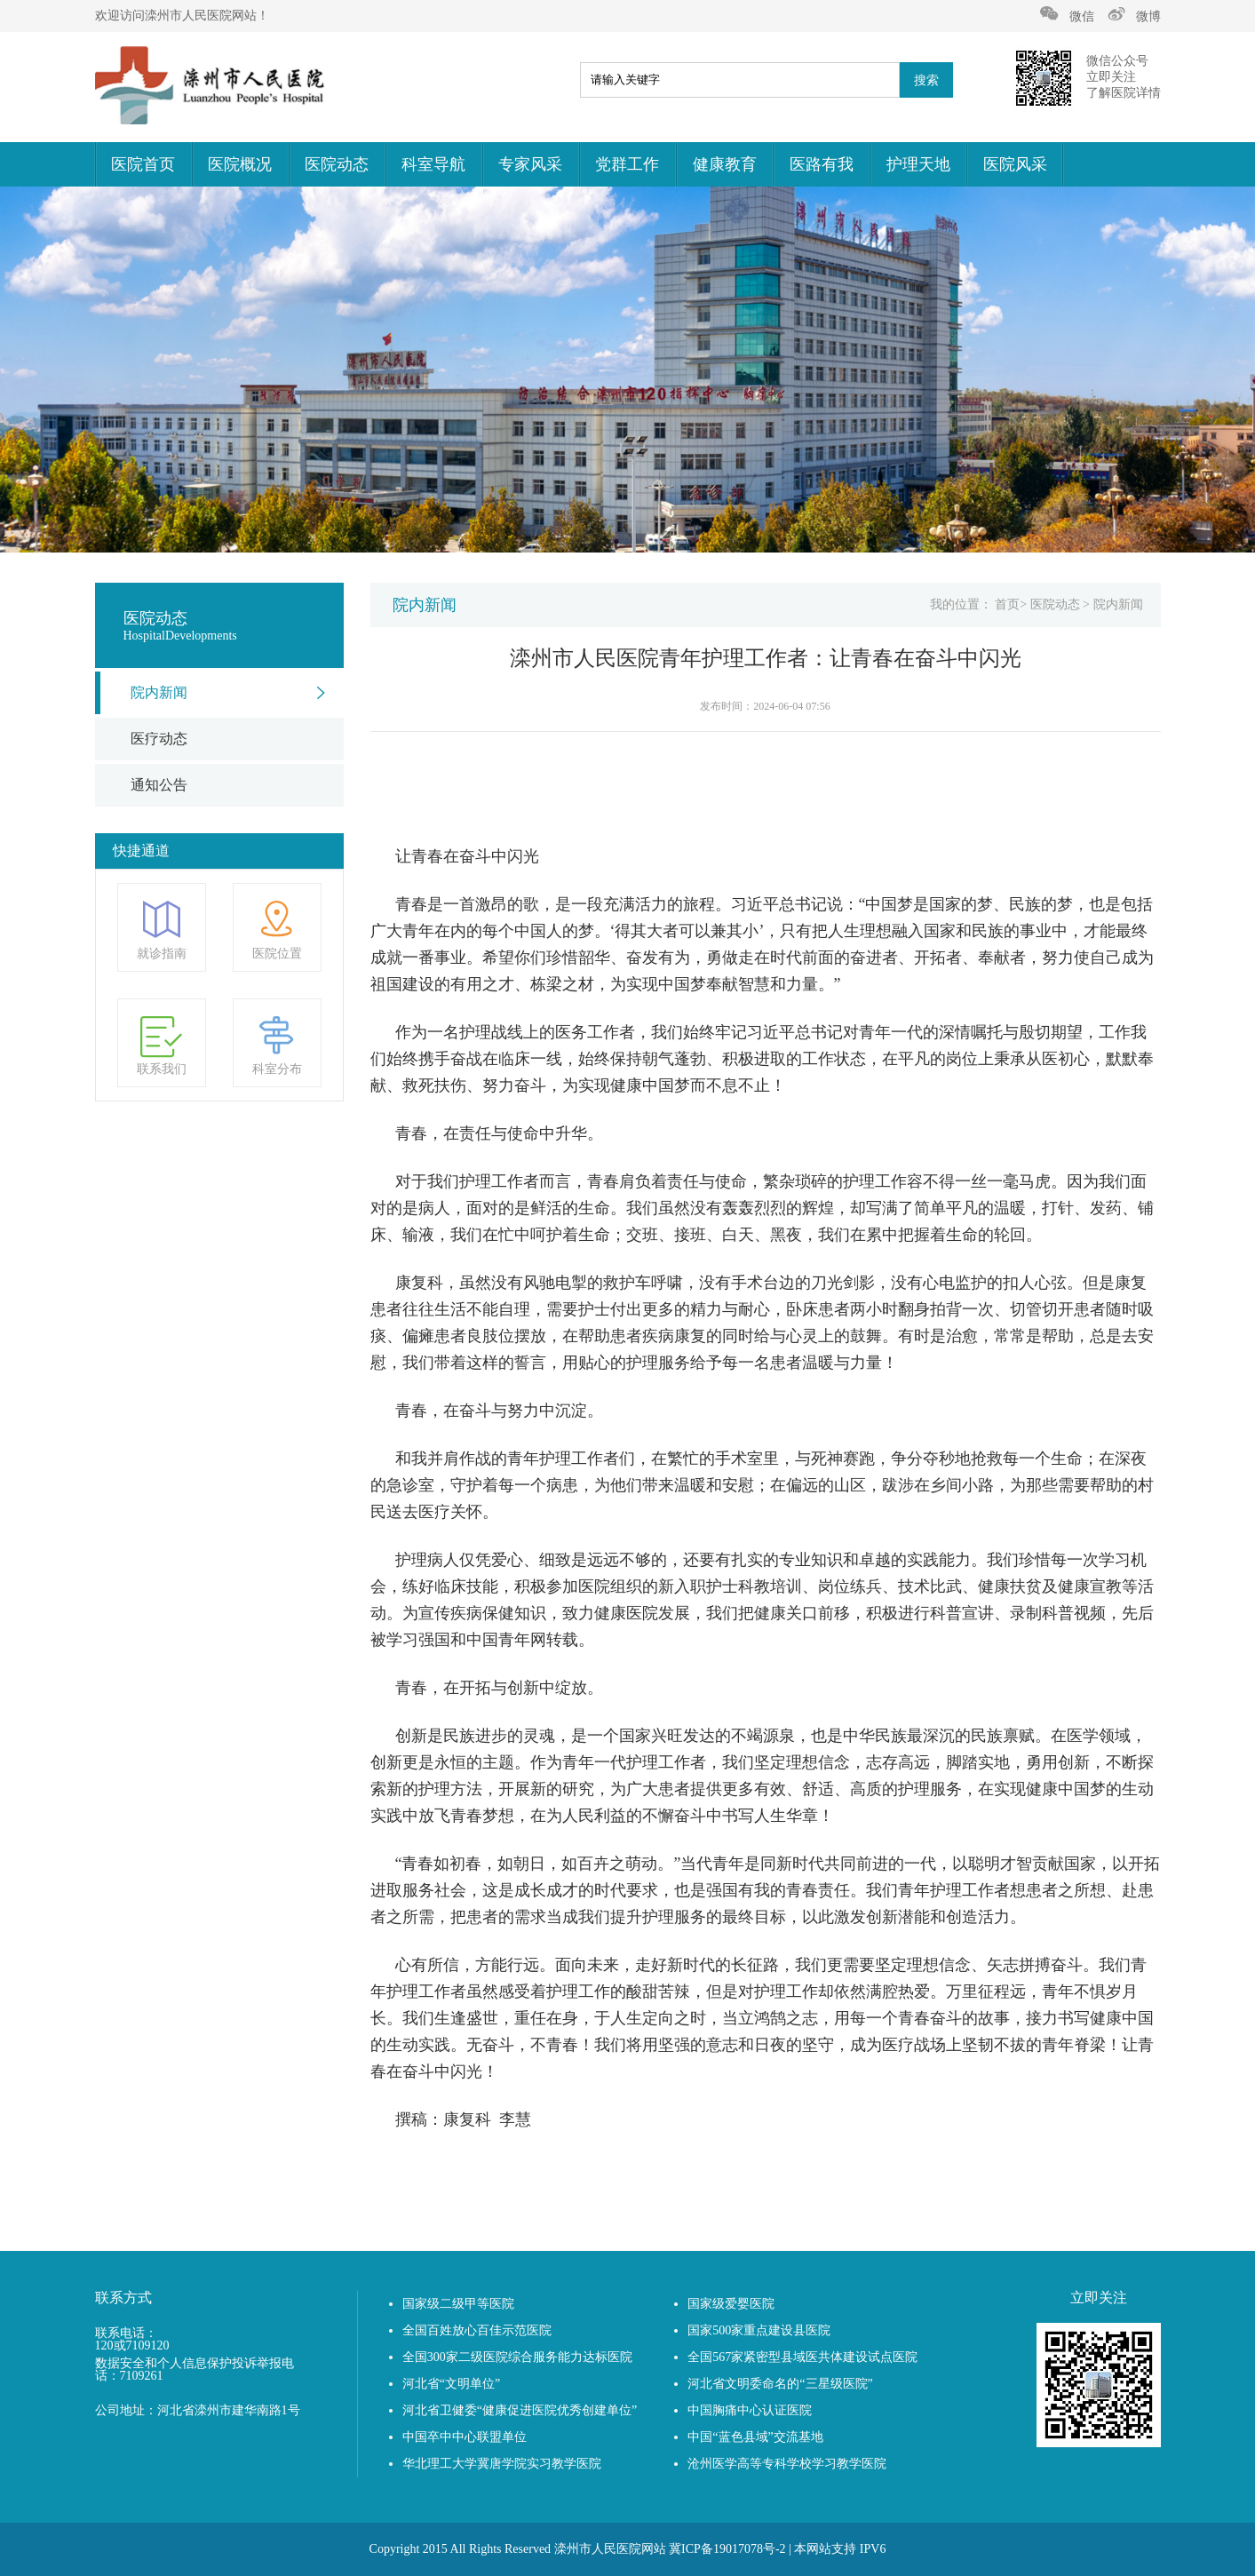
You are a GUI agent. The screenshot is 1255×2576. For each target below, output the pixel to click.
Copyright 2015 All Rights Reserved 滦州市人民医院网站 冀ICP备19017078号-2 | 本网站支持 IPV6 (627, 2549)
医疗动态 (159, 738)
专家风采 (530, 164)
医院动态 (337, 164)
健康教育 (725, 164)
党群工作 (627, 164)
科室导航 (433, 164)
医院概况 (240, 164)
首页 (1007, 604)
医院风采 (1015, 164)
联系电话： (126, 2333)
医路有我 (822, 164)
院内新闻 (159, 692)
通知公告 (159, 784)
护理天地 (918, 164)
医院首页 (143, 164)
